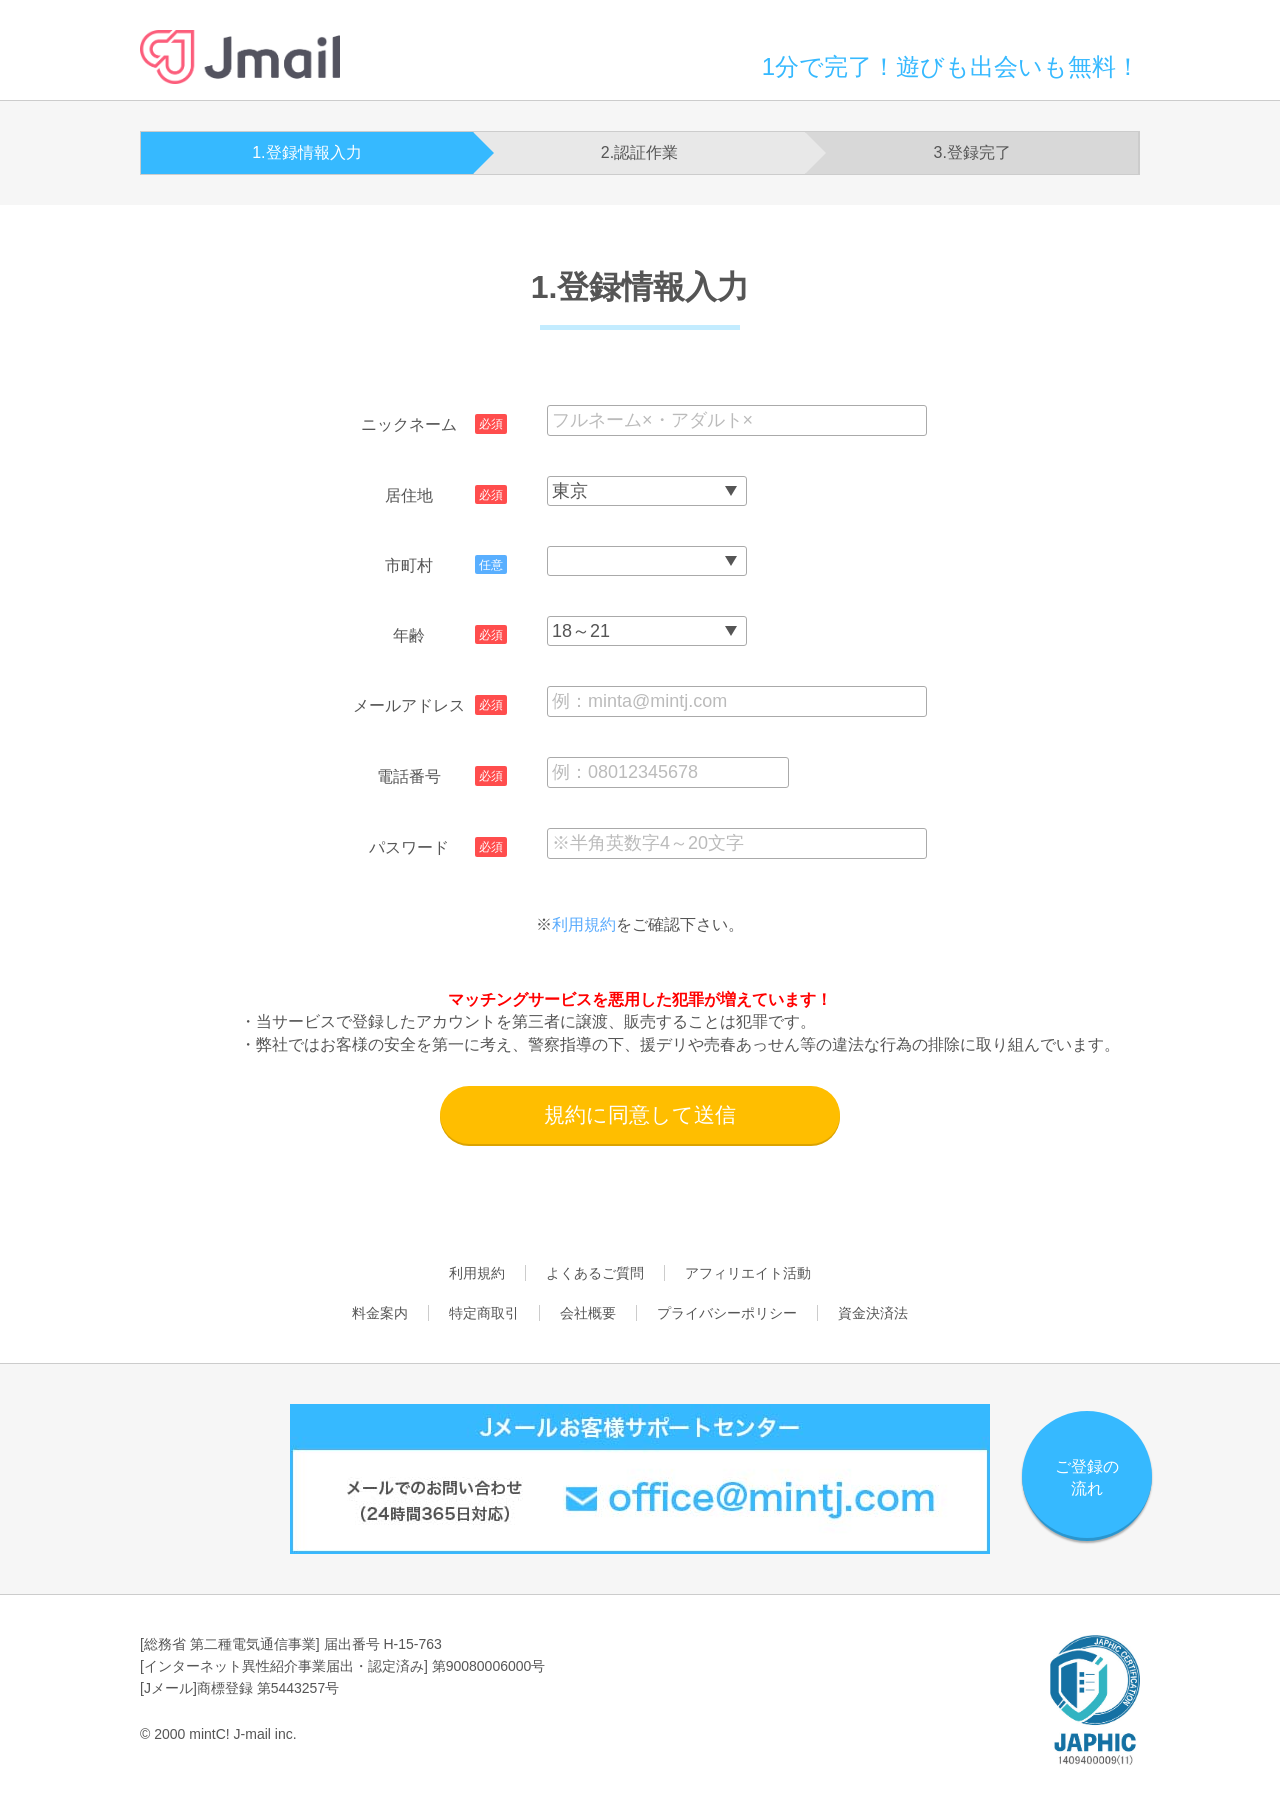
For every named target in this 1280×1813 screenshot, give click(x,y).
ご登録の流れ (1087, 1477)
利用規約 (584, 924)
